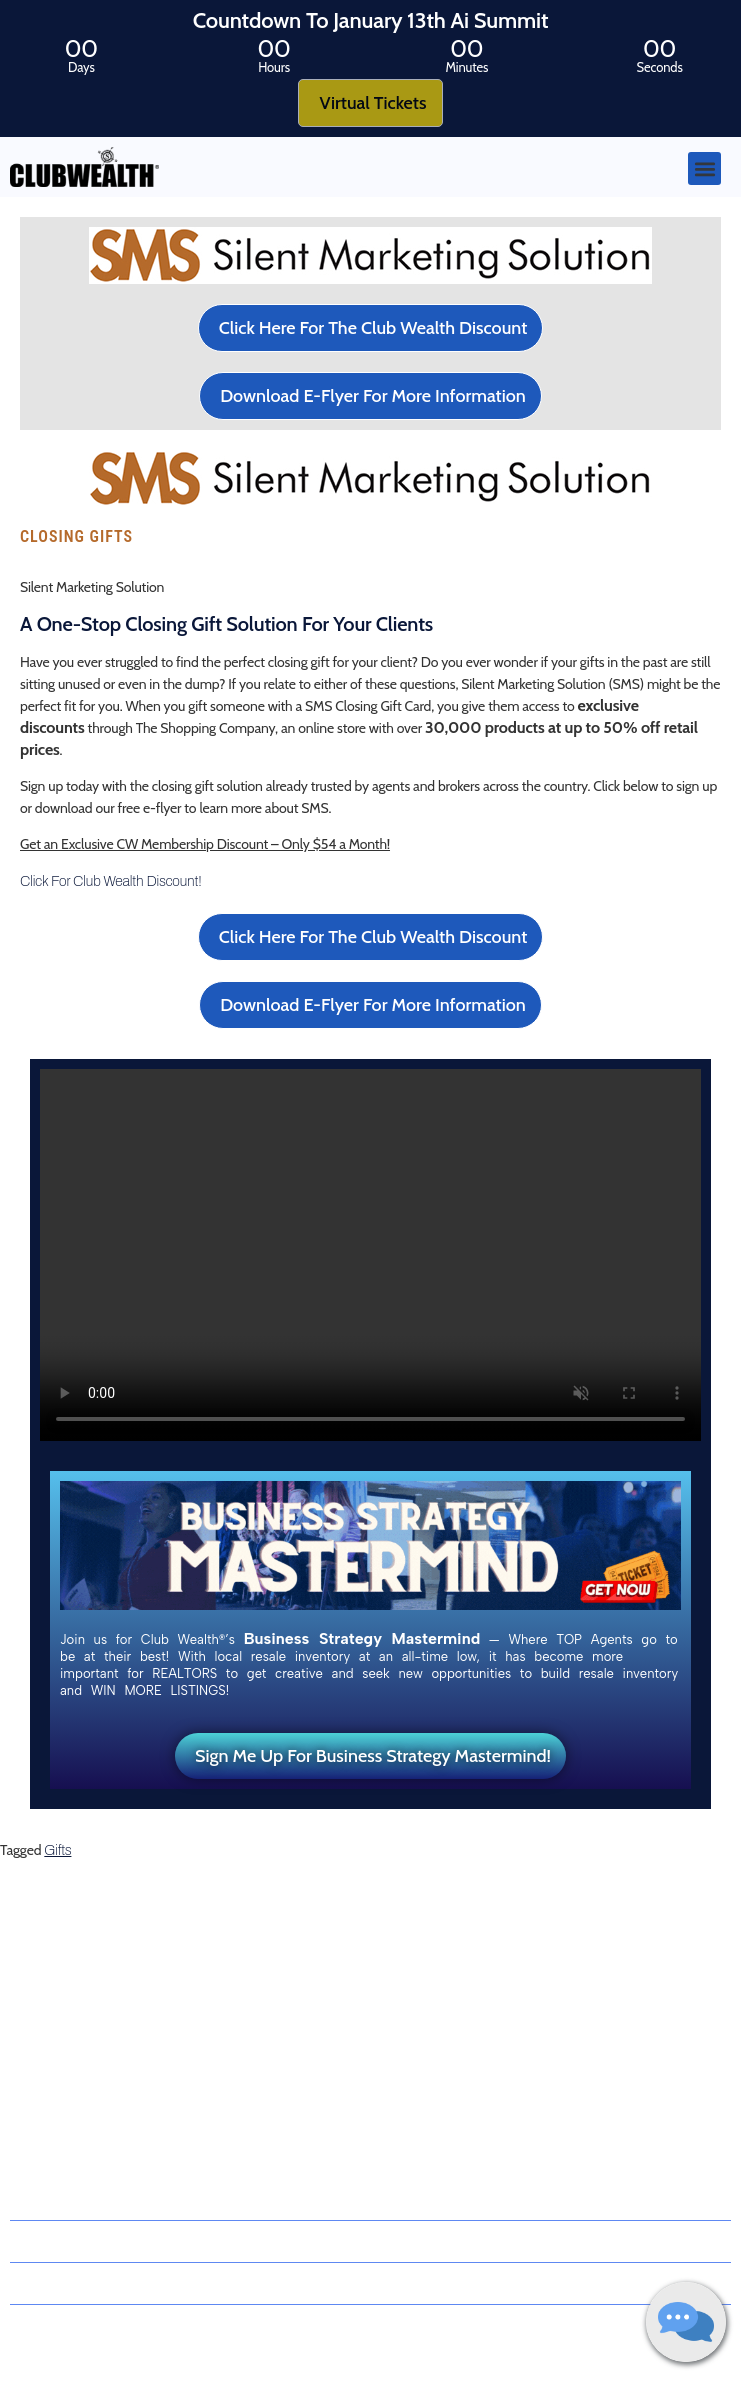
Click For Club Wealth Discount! (111, 881)
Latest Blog (42, 2018)
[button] (704, 168)
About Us (45, 1948)
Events (29, 2053)
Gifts (57, 1850)
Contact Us (42, 2088)
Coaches (34, 1983)
